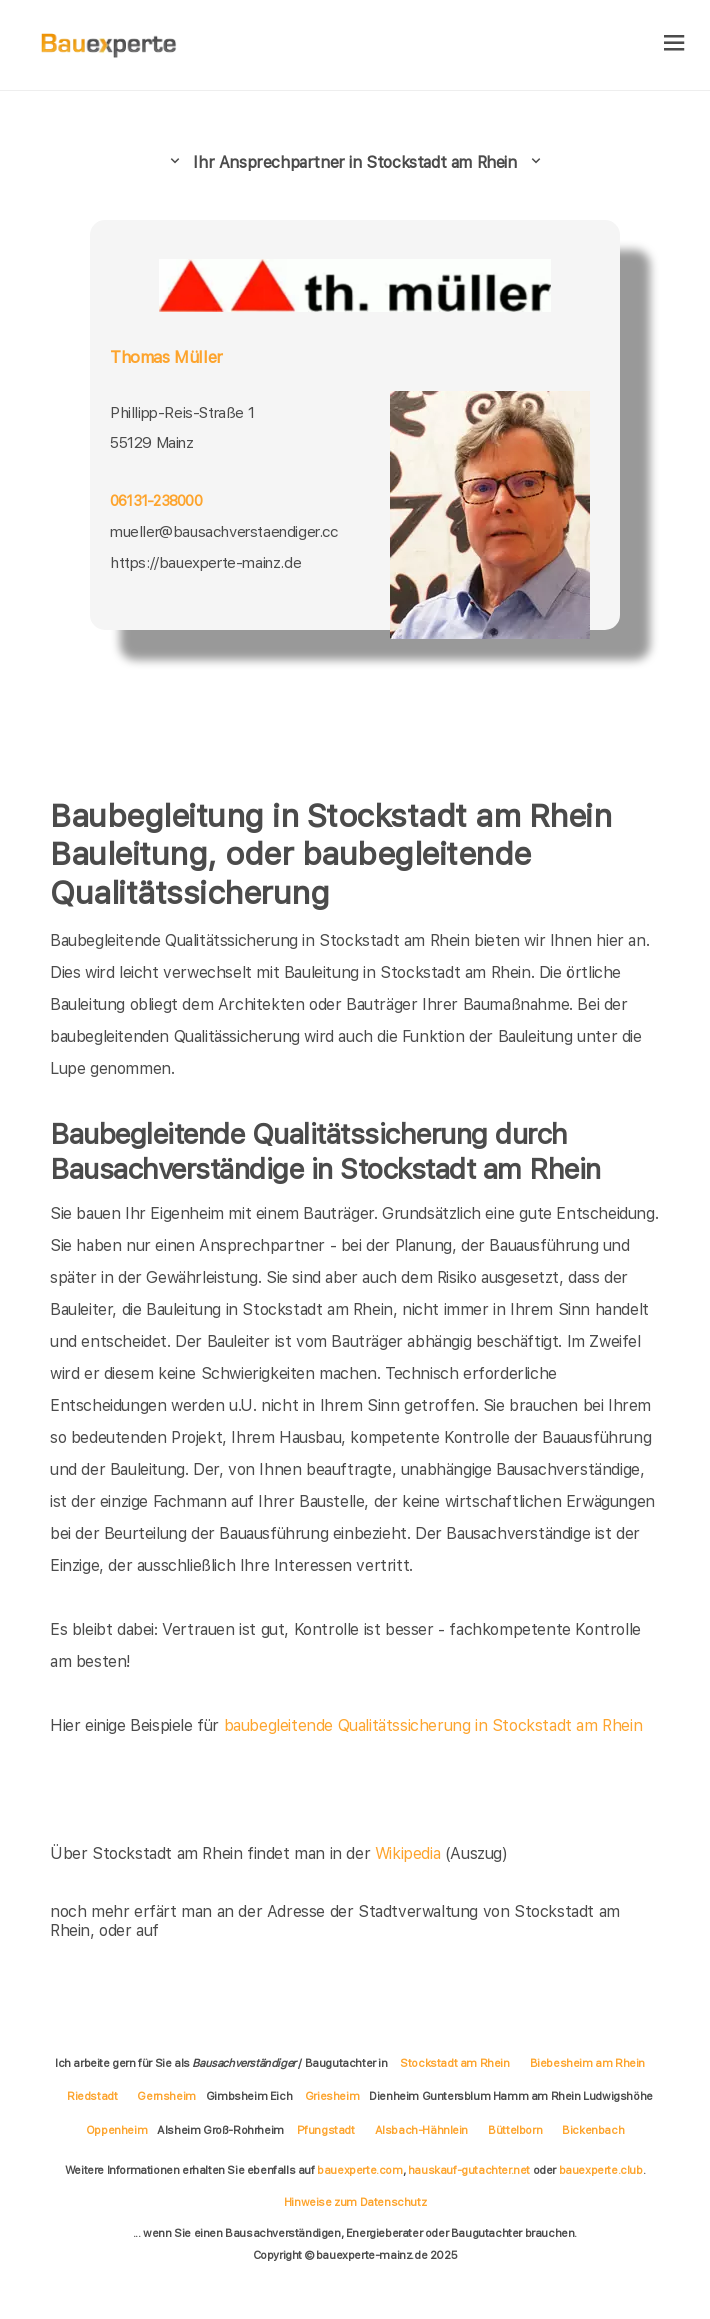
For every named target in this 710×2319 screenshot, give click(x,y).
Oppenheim (116, 2130)
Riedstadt (92, 2096)
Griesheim (332, 2096)
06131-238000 (156, 501)
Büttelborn (515, 2130)
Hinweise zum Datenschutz (355, 2202)
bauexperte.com (359, 2170)
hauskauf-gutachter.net (469, 2170)
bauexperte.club (601, 2170)
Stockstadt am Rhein (454, 2063)
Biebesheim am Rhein (587, 2063)
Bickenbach (593, 2130)
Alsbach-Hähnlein (422, 2130)
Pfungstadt (326, 2130)
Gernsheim (166, 2096)
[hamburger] (674, 44)
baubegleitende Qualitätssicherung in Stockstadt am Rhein (433, 1725)
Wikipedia (410, 1853)
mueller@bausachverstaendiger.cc (224, 531)
